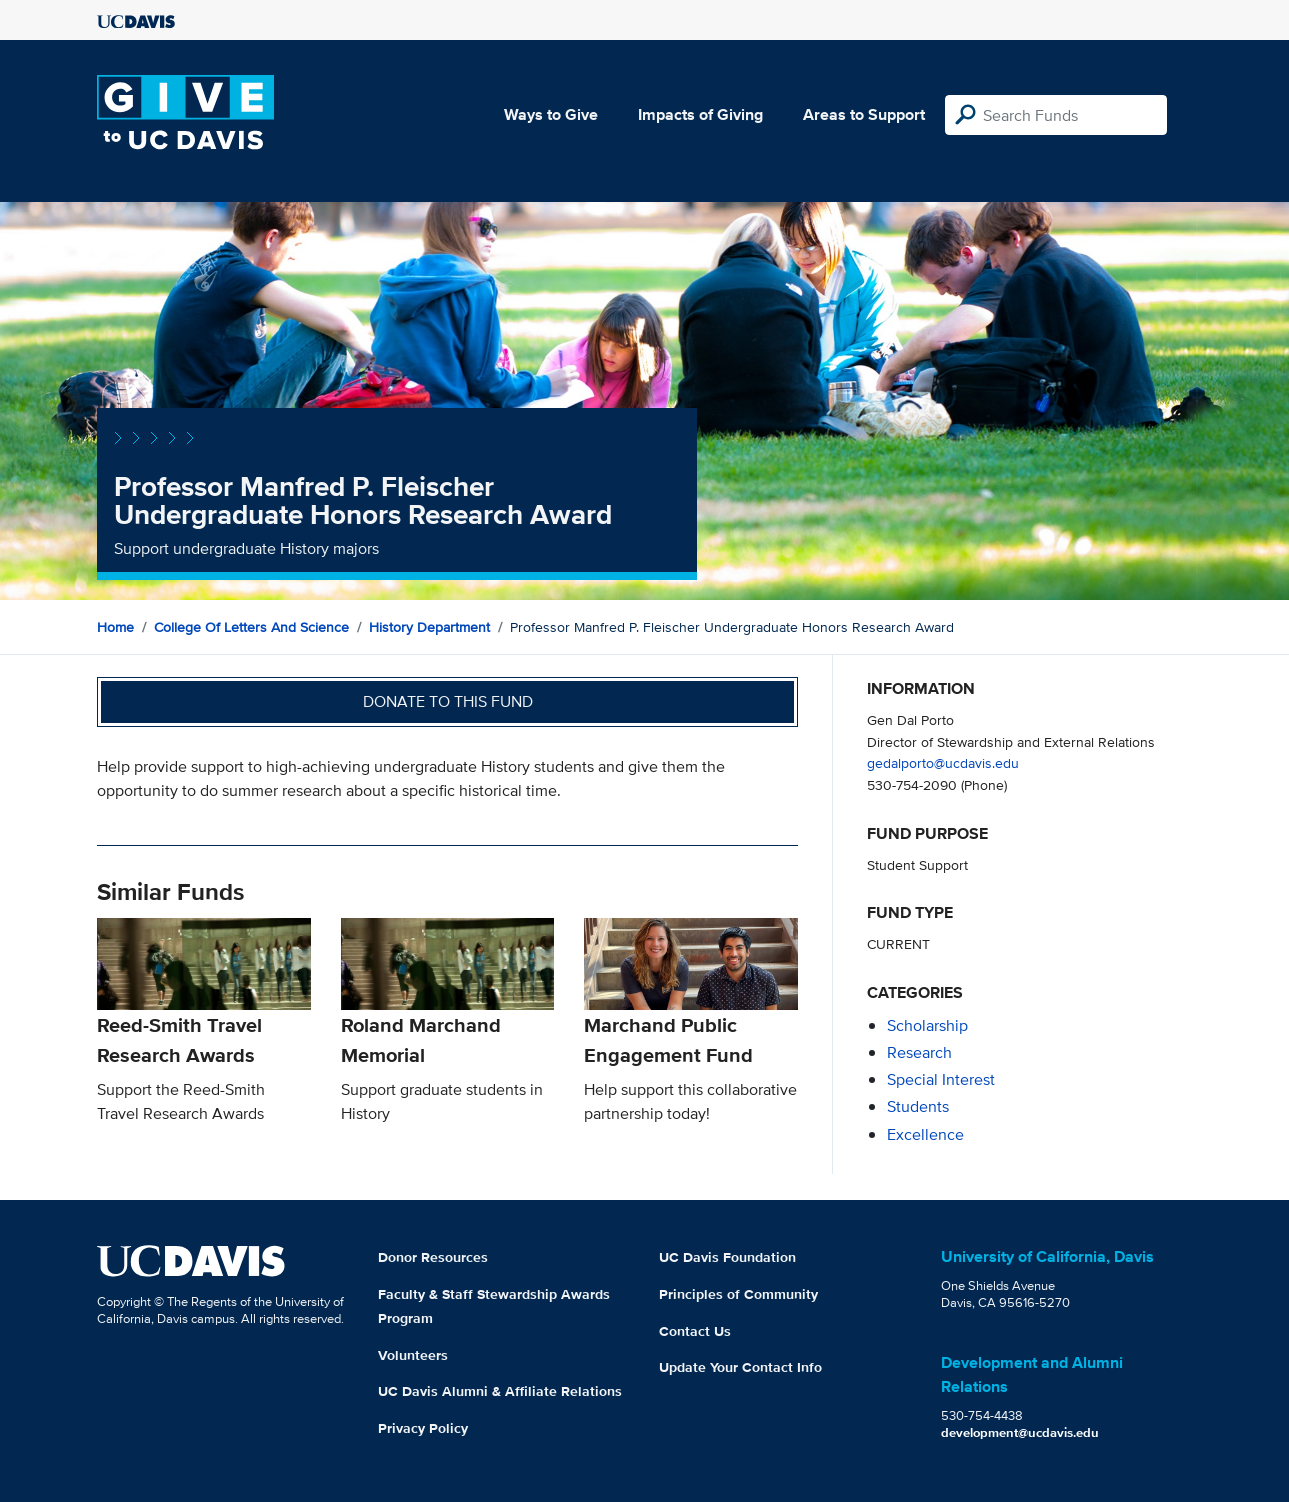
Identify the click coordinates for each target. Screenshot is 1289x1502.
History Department (429, 627)
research (919, 1052)
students (918, 1106)
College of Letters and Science (251, 627)
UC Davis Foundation (727, 1257)
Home (115, 627)
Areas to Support (864, 114)
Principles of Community (738, 1294)
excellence (925, 1134)
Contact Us (695, 1331)
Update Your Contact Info (740, 1367)
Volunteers (413, 1355)
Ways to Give (551, 114)
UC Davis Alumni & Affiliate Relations (500, 1391)
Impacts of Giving (700, 114)
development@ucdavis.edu (1020, 1432)
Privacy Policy (423, 1428)
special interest (941, 1079)
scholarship (927, 1025)
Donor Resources (433, 1257)
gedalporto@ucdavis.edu (943, 762)
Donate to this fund (448, 701)
